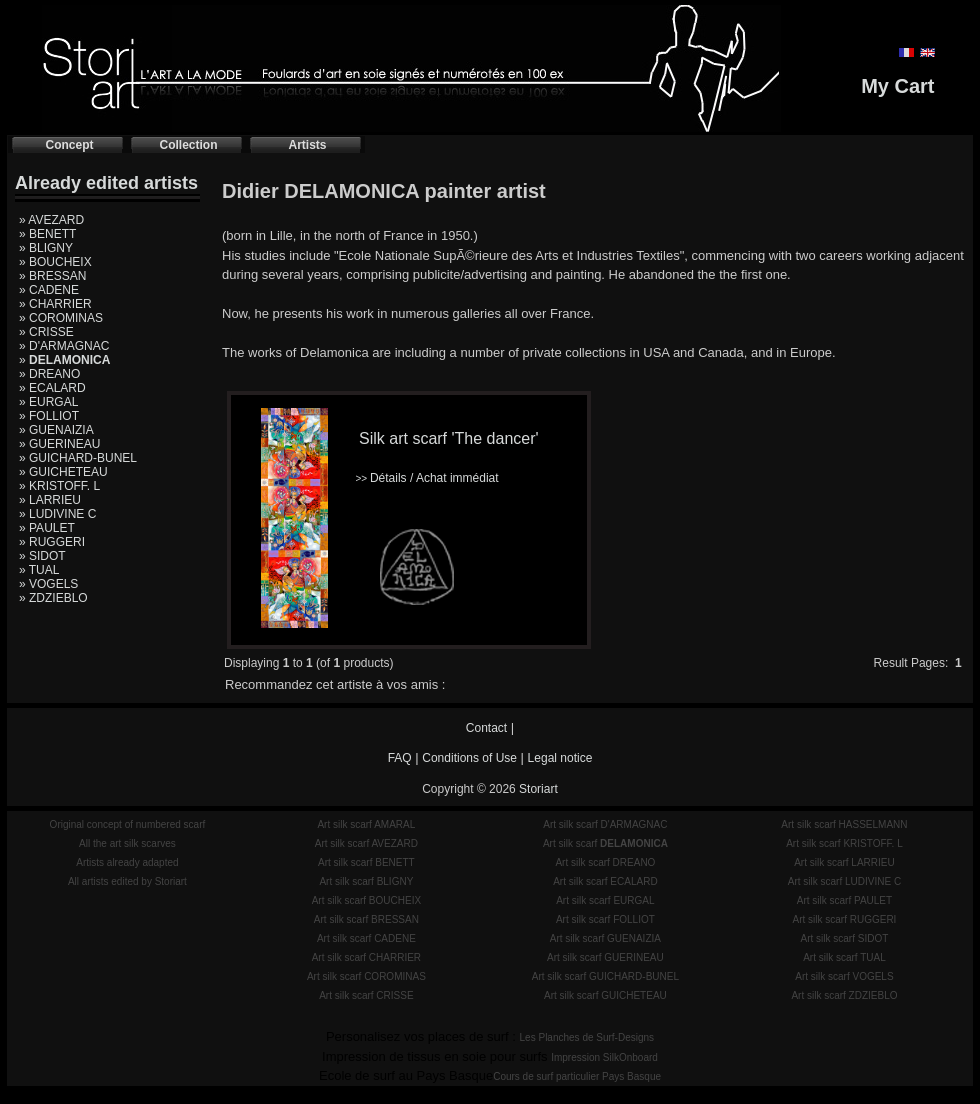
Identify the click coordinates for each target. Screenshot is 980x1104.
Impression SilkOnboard (604, 1057)
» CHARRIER (55, 304)
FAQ (400, 758)
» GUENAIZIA (56, 430)
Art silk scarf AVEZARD (366, 843)
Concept (70, 145)
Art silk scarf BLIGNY (366, 881)
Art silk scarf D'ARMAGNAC (605, 824)
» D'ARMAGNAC (64, 346)
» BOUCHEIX (55, 262)
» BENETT (47, 234)
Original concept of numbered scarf (128, 824)
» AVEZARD (51, 220)
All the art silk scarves (127, 843)
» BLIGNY (46, 248)
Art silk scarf (605, 843)
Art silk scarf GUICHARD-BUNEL (605, 976)
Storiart (538, 789)
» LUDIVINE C (57, 514)
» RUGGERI (52, 542)
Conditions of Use (469, 758)
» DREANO (49, 374)
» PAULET (47, 528)
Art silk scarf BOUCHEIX (366, 900)
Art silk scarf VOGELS (844, 976)
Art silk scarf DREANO (605, 862)
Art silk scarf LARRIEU (844, 862)
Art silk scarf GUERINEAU (605, 957)
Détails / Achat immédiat (426, 478)
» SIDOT (42, 556)
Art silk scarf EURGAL (605, 900)
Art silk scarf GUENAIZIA (605, 938)
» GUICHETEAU (63, 472)
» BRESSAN (52, 276)
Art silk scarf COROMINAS (366, 976)
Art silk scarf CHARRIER (366, 957)
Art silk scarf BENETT (366, 862)
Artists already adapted (127, 862)
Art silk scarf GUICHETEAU (605, 995)
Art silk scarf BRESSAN (366, 919)
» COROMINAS (61, 318)
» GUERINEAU (59, 444)
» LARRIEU (50, 500)
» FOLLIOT (49, 416)
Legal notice (560, 758)
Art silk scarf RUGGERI (844, 919)
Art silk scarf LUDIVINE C (844, 881)
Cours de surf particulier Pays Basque (577, 1076)
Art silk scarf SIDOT (845, 938)
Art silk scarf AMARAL (366, 824)
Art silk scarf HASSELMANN (844, 824)
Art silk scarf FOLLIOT (605, 919)
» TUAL (39, 570)
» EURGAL (48, 402)
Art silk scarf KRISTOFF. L (844, 843)
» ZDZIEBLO (53, 598)
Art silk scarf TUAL (844, 957)
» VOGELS (48, 584)
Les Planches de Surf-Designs (587, 1037)
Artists (307, 145)
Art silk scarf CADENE (366, 938)
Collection (188, 145)
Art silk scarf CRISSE (366, 995)
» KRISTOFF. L (59, 486)
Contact (486, 728)
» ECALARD (52, 388)
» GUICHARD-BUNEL (78, 458)
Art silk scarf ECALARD (605, 881)
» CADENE (49, 290)
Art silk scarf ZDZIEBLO (844, 995)
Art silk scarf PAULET (844, 900)
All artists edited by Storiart (127, 881)
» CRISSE (46, 332)
